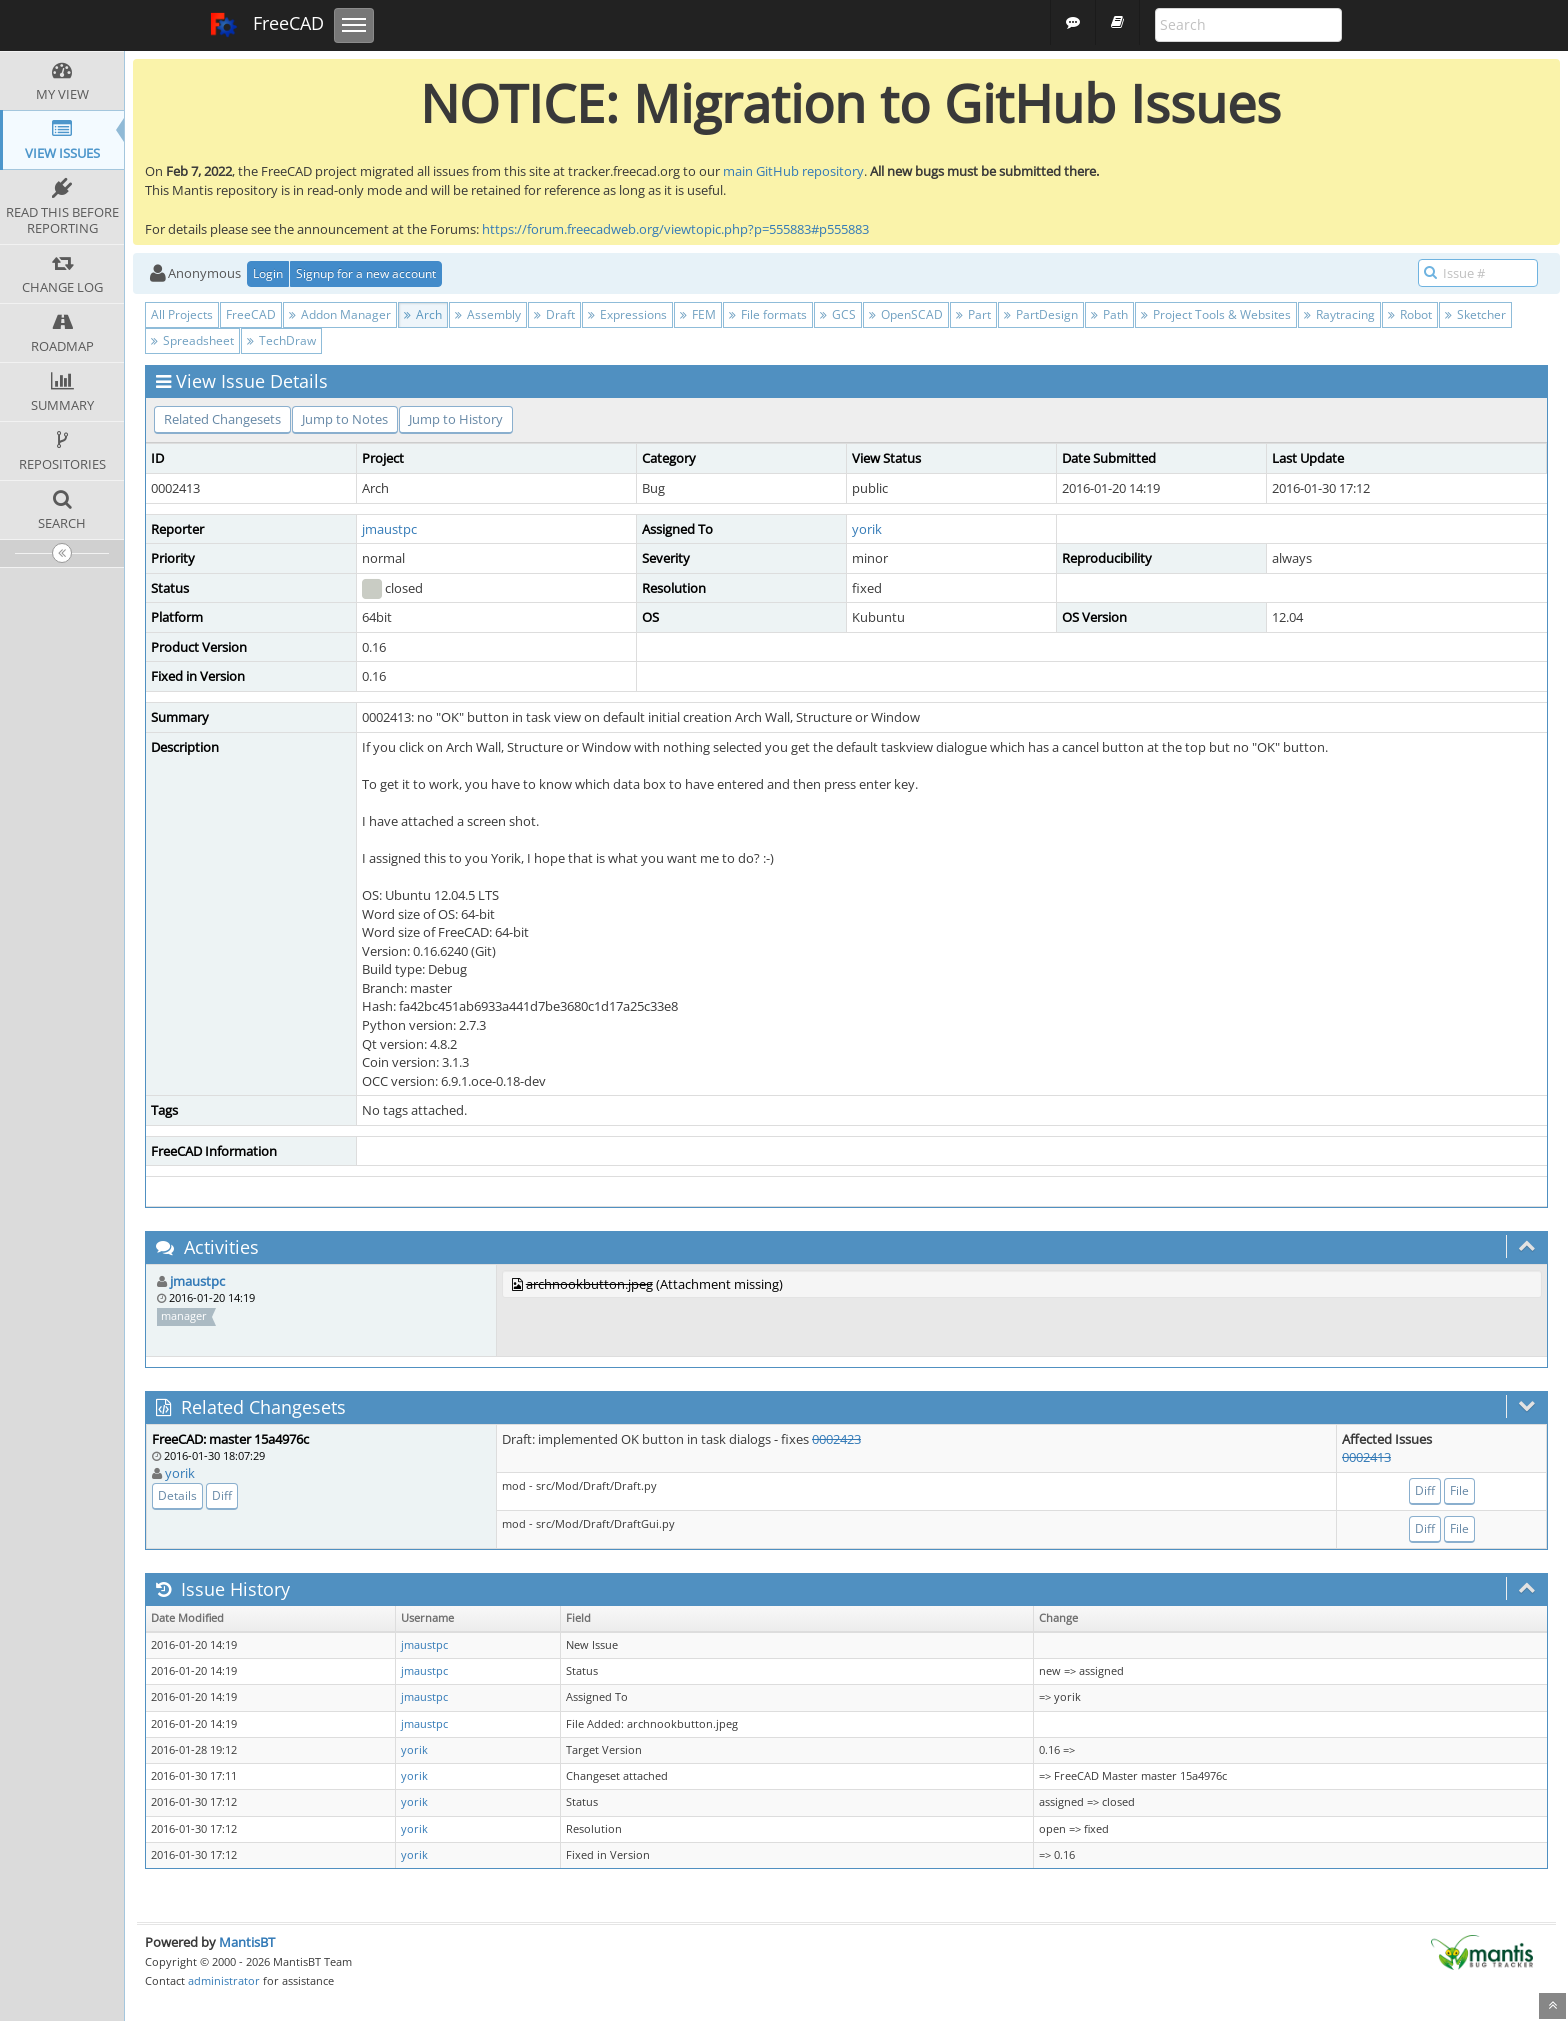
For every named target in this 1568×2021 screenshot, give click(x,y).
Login (268, 273)
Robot (1410, 314)
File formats (768, 314)
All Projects (182, 314)
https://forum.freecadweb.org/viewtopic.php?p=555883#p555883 (675, 229)
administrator (224, 1980)
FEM (698, 314)
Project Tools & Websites (1216, 314)
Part (973, 314)
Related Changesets (222, 419)
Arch (423, 314)
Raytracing (1339, 314)
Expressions (627, 314)
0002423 (836, 1439)
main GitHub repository (793, 171)
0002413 (1366, 1457)
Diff (222, 1495)
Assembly (488, 314)
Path (1109, 314)
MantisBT (247, 1942)
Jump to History (456, 419)
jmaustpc (389, 529)
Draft (554, 314)
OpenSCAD (906, 314)
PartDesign (1041, 314)
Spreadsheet (192, 340)
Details (177, 1495)
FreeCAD (266, 25)
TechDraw (281, 340)
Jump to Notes (345, 419)
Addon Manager (340, 314)
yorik (867, 529)
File (1459, 1490)
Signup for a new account (366, 273)
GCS (838, 314)
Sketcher (1475, 314)
